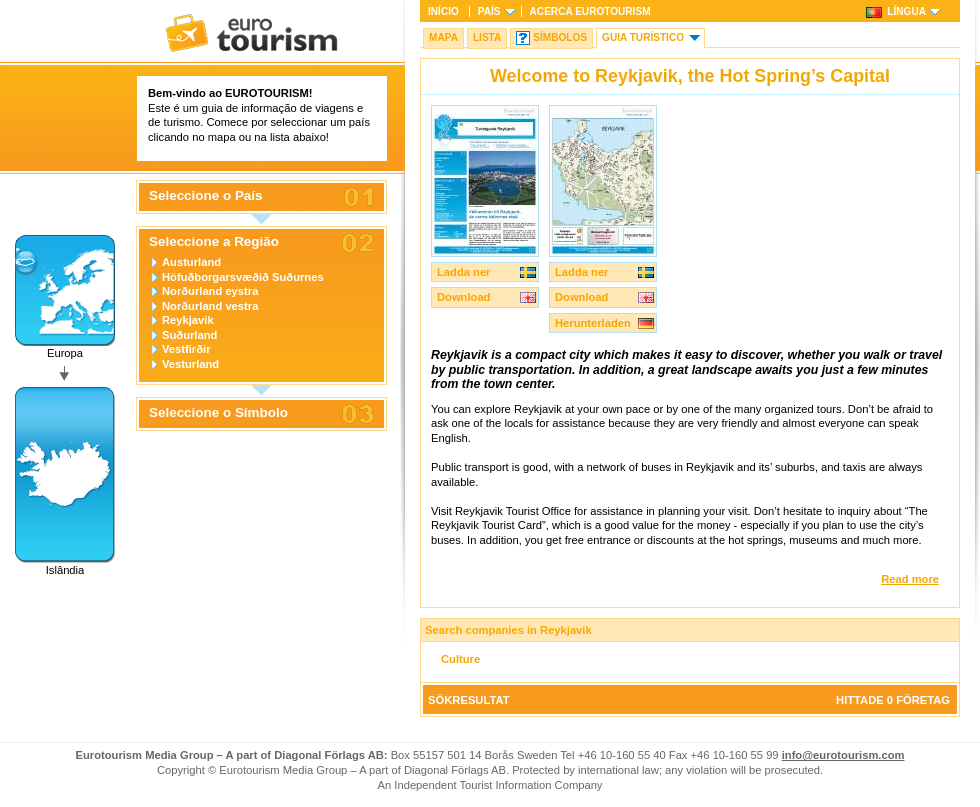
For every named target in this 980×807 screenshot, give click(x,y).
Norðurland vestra (210, 306)
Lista (487, 37)
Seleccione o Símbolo (218, 413)
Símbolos (560, 37)
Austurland (191, 262)
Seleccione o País (206, 196)
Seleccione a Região (214, 242)
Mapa (443, 37)
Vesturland (190, 364)
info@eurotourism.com (843, 755)
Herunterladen (593, 323)
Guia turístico (643, 37)
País (489, 11)
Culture (460, 659)
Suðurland (189, 335)
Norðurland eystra (210, 291)
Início (443, 11)
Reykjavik (188, 320)
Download (463, 297)
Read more (910, 579)
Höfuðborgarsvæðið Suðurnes (243, 277)
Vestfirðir (186, 349)
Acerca (590, 11)
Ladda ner (463, 272)
